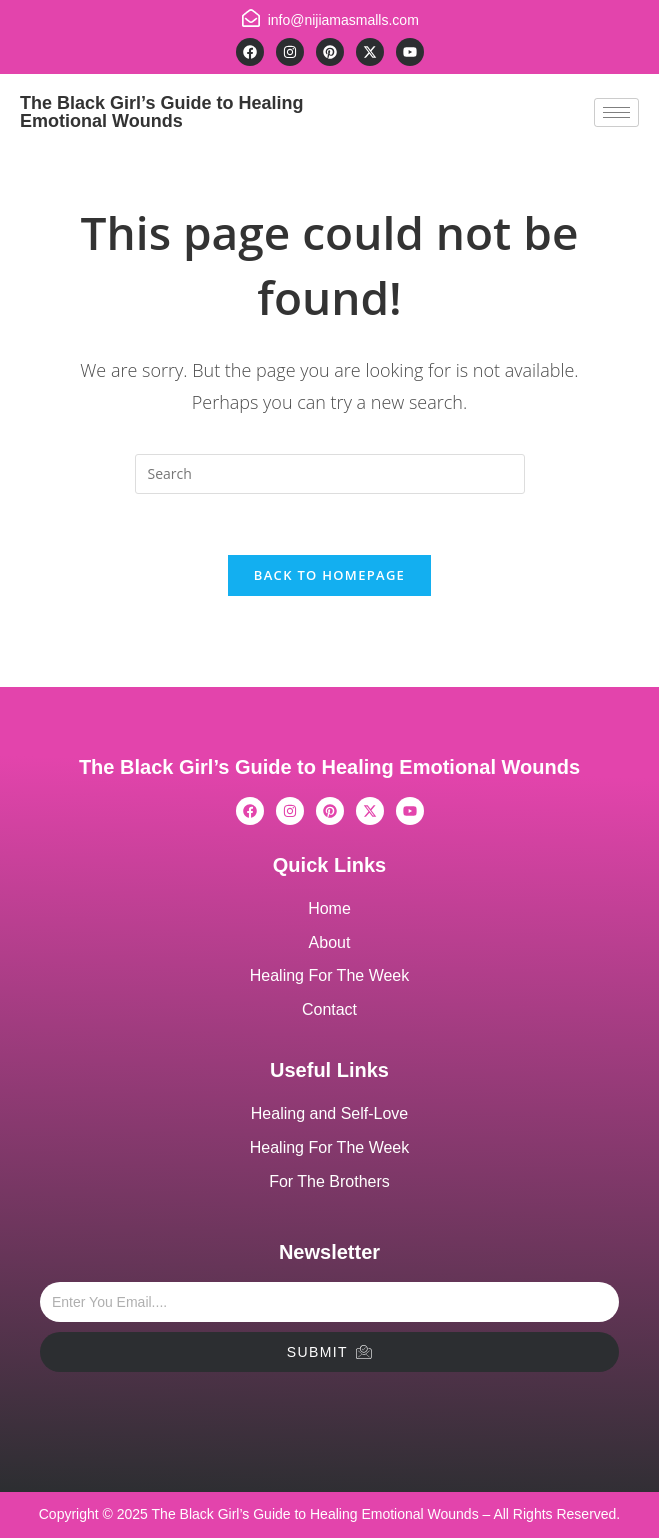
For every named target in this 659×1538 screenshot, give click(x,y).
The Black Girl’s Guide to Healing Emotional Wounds (161, 112)
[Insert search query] (330, 474)
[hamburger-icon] (616, 112)
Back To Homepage (329, 575)
